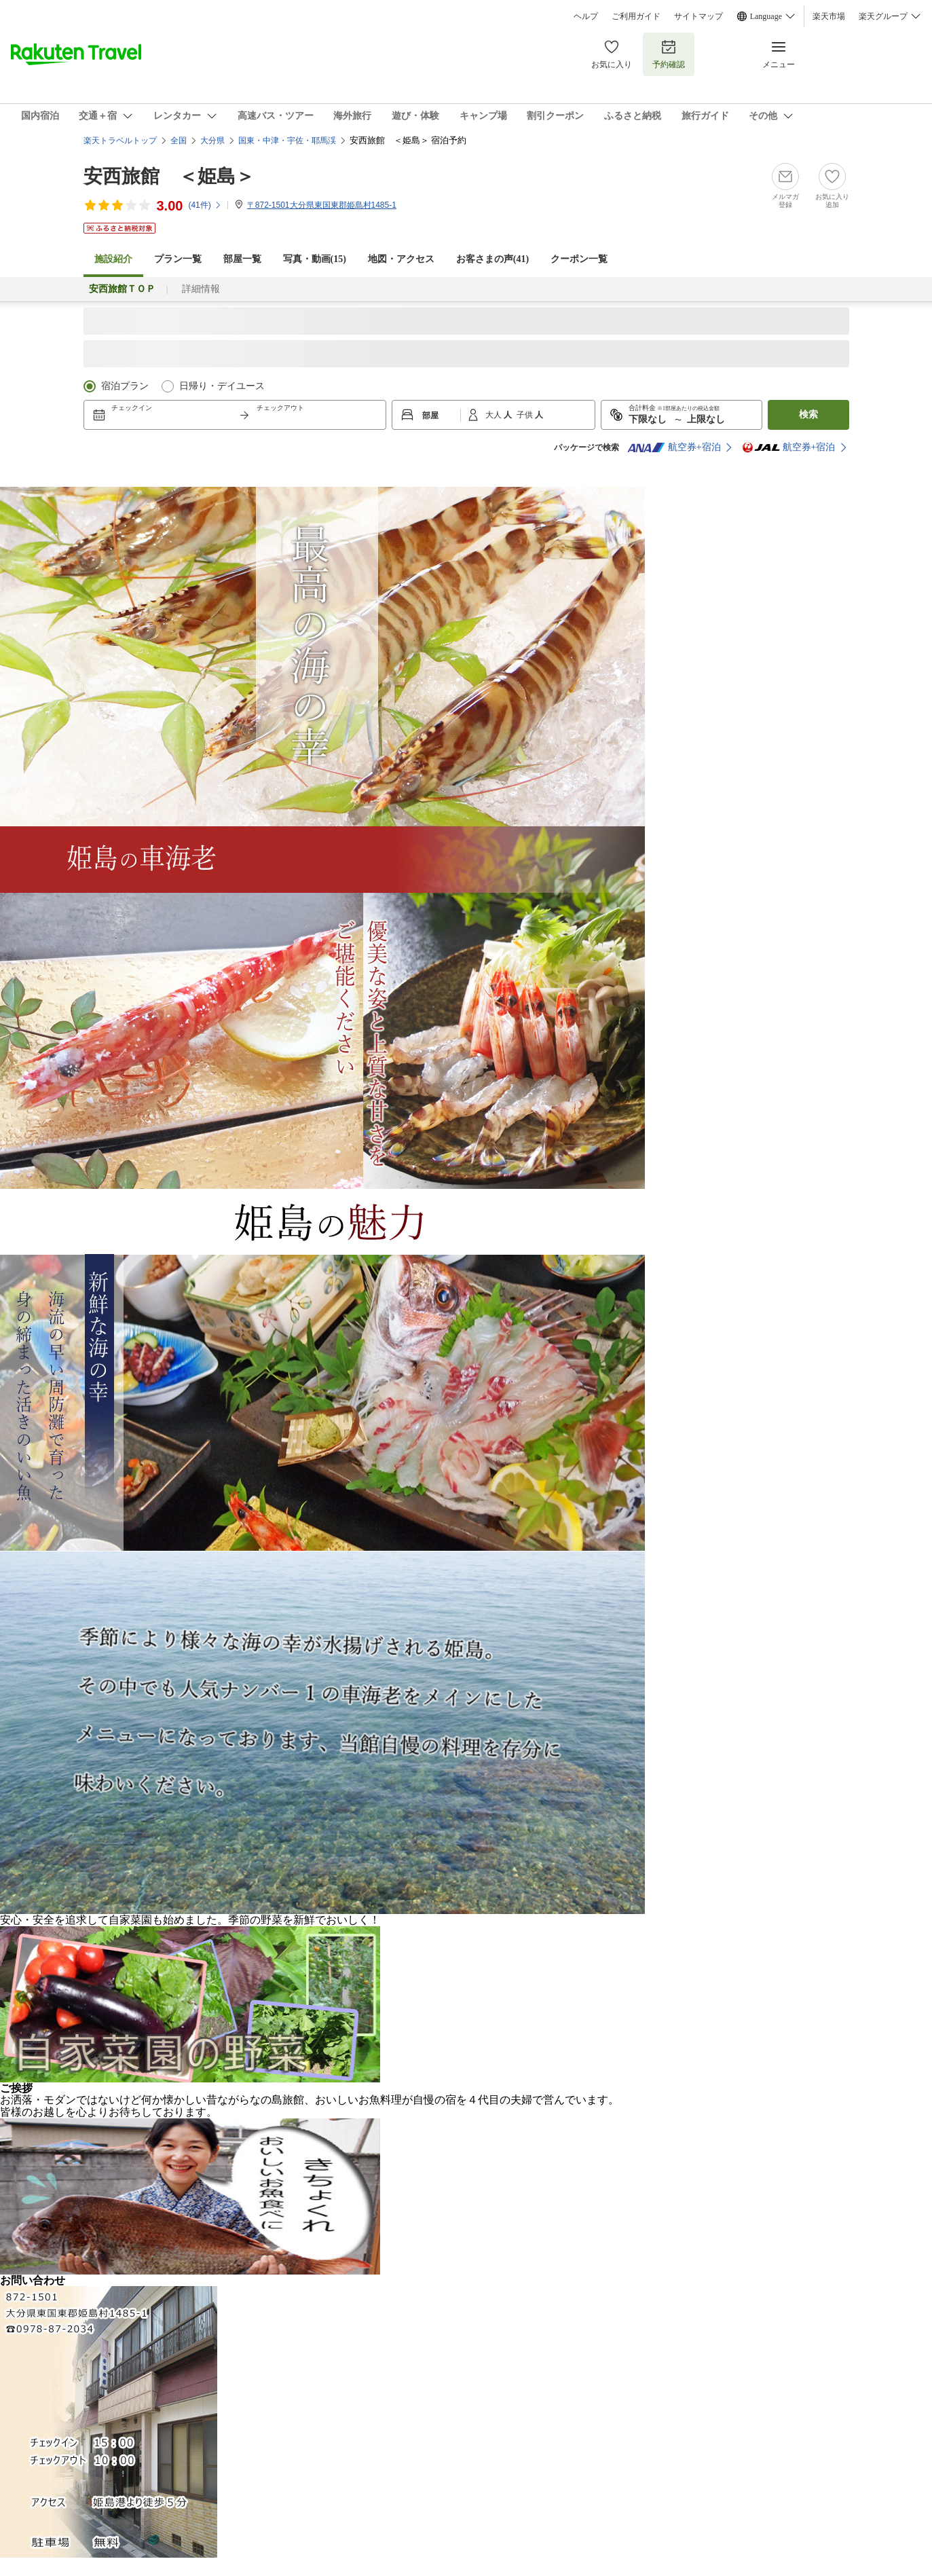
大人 (494, 415)
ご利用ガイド (636, 16)
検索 (808, 414)
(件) (204, 205)
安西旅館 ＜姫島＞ (169, 176)
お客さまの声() (492, 259)
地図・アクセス (401, 259)
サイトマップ (698, 16)
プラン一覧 (178, 259)
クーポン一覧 (579, 259)
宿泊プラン (125, 386)
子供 (526, 415)
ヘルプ (586, 16)
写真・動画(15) (314, 259)
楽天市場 (829, 16)
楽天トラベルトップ (120, 140)
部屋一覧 (242, 259)
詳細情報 (201, 289)
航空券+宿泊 (674, 447)
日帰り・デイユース (222, 386)
